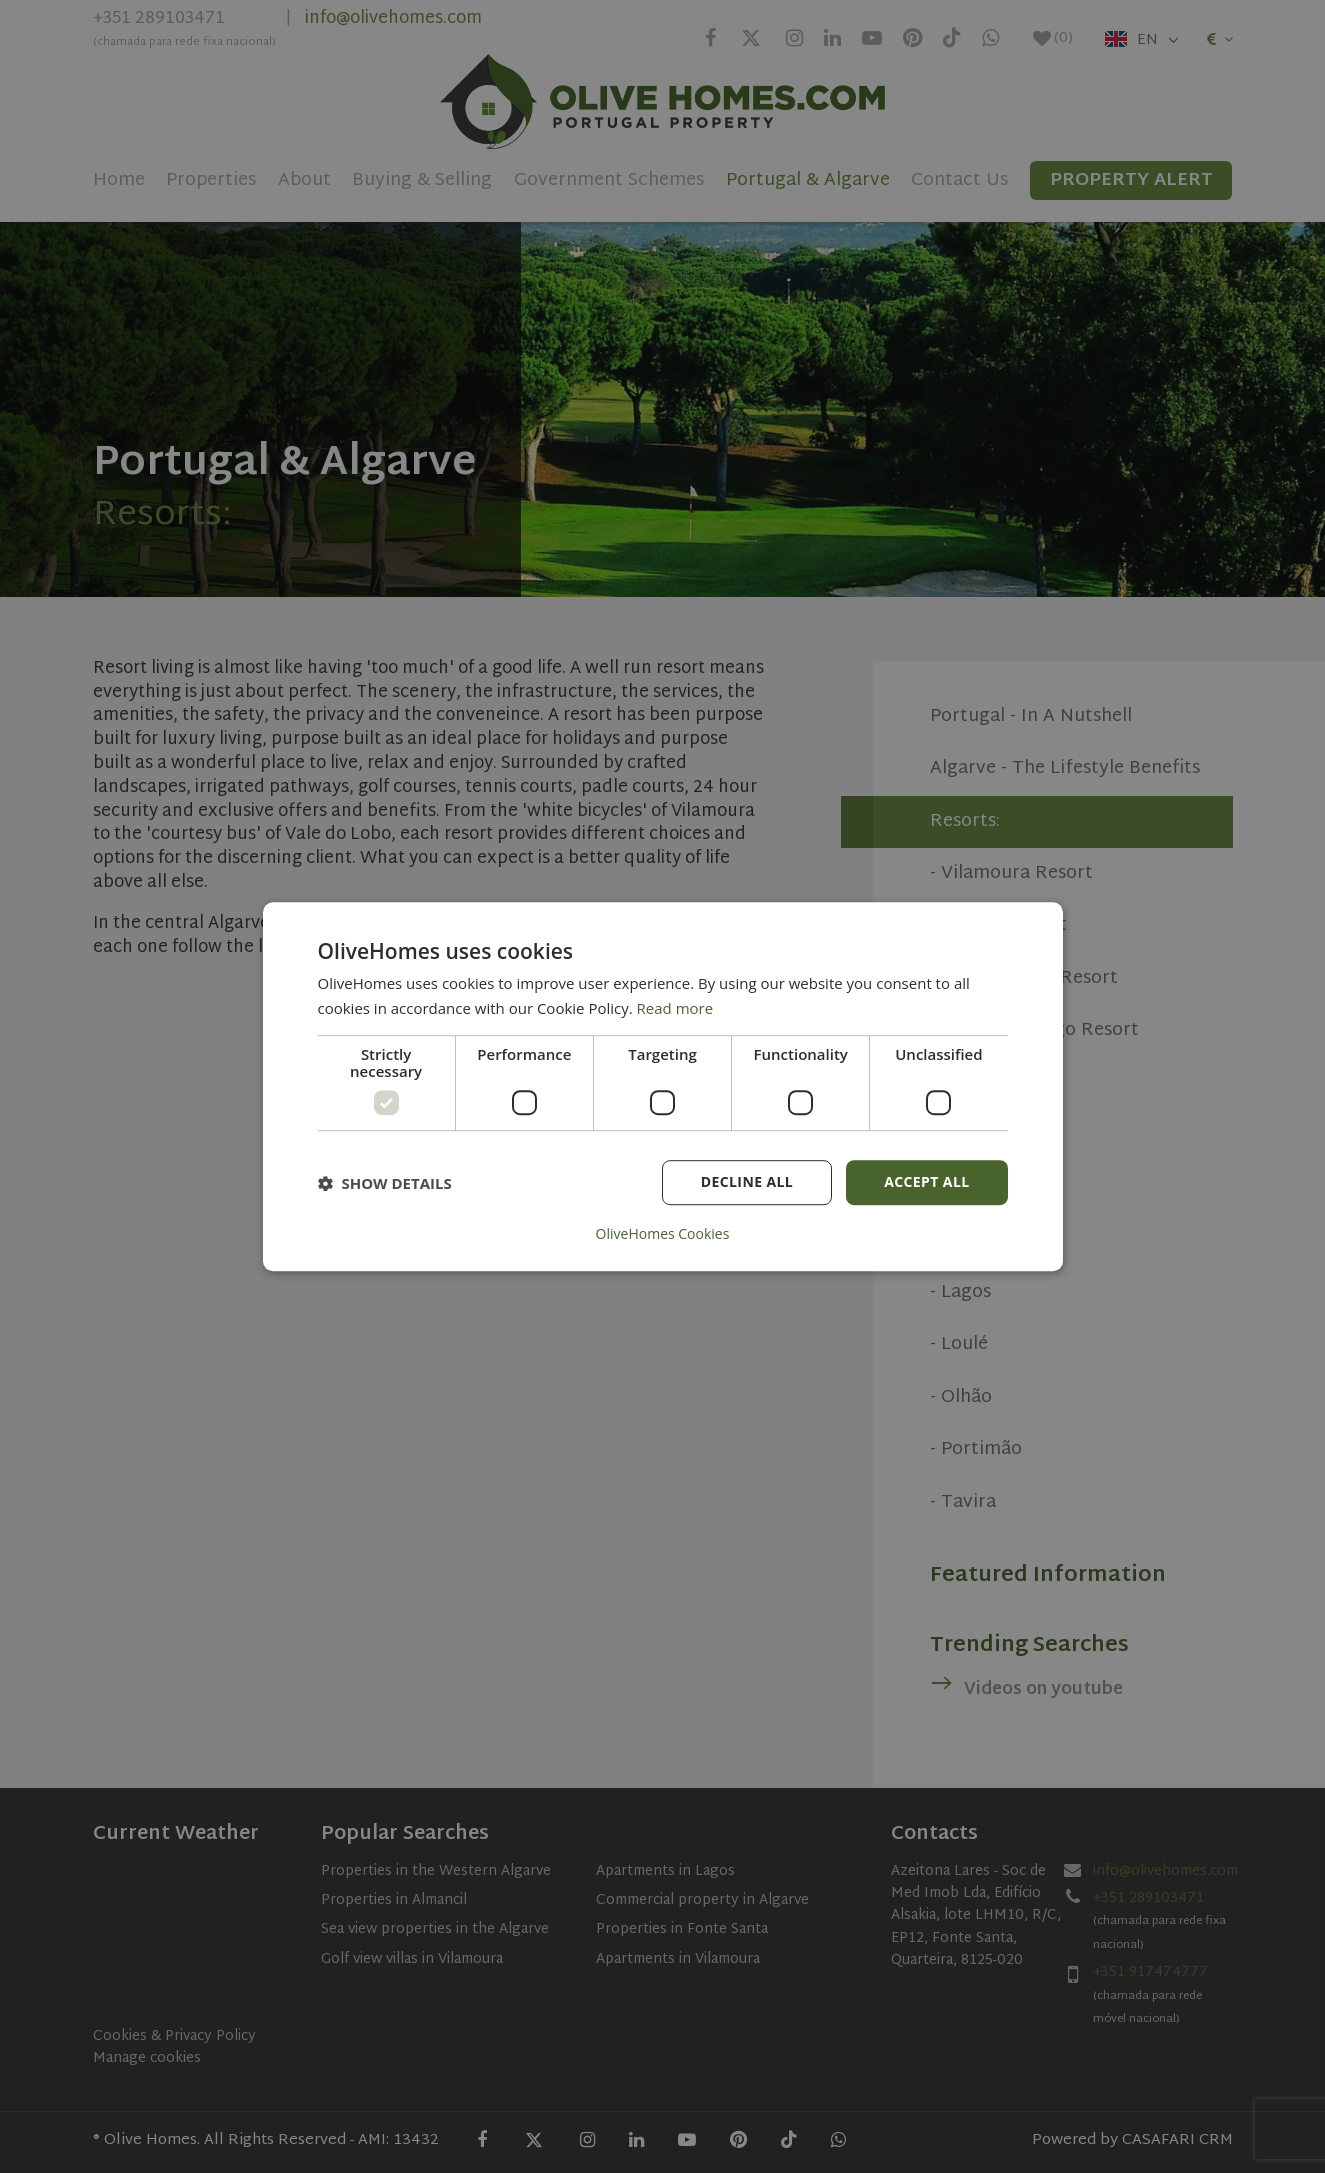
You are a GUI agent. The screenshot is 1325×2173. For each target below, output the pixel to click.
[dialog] (663, 1087)
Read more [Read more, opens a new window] (675, 1008)
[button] (385, 1183)
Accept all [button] (926, 1182)
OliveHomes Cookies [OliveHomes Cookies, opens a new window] (663, 1234)
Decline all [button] (747, 1182)
